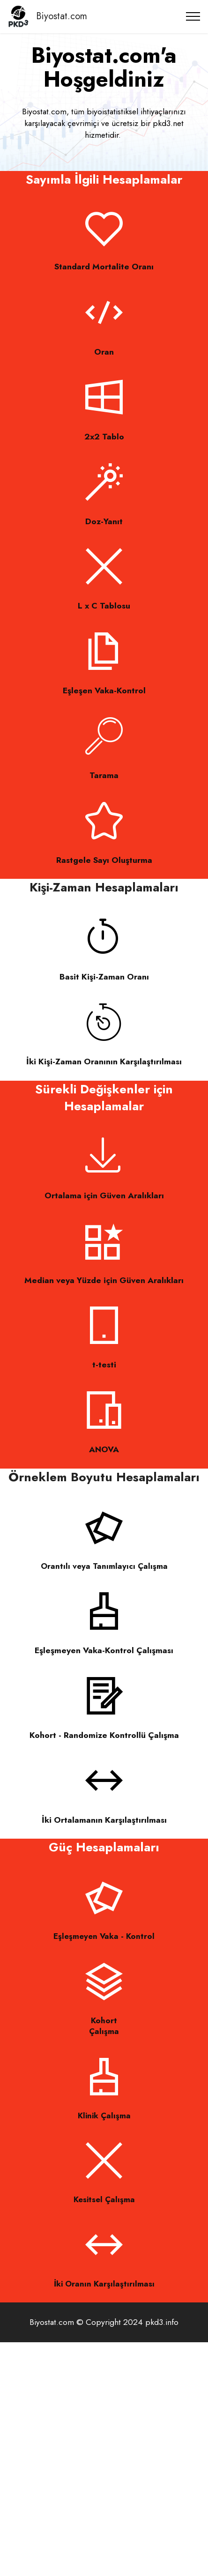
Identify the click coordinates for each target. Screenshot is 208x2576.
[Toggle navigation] (193, 16)
